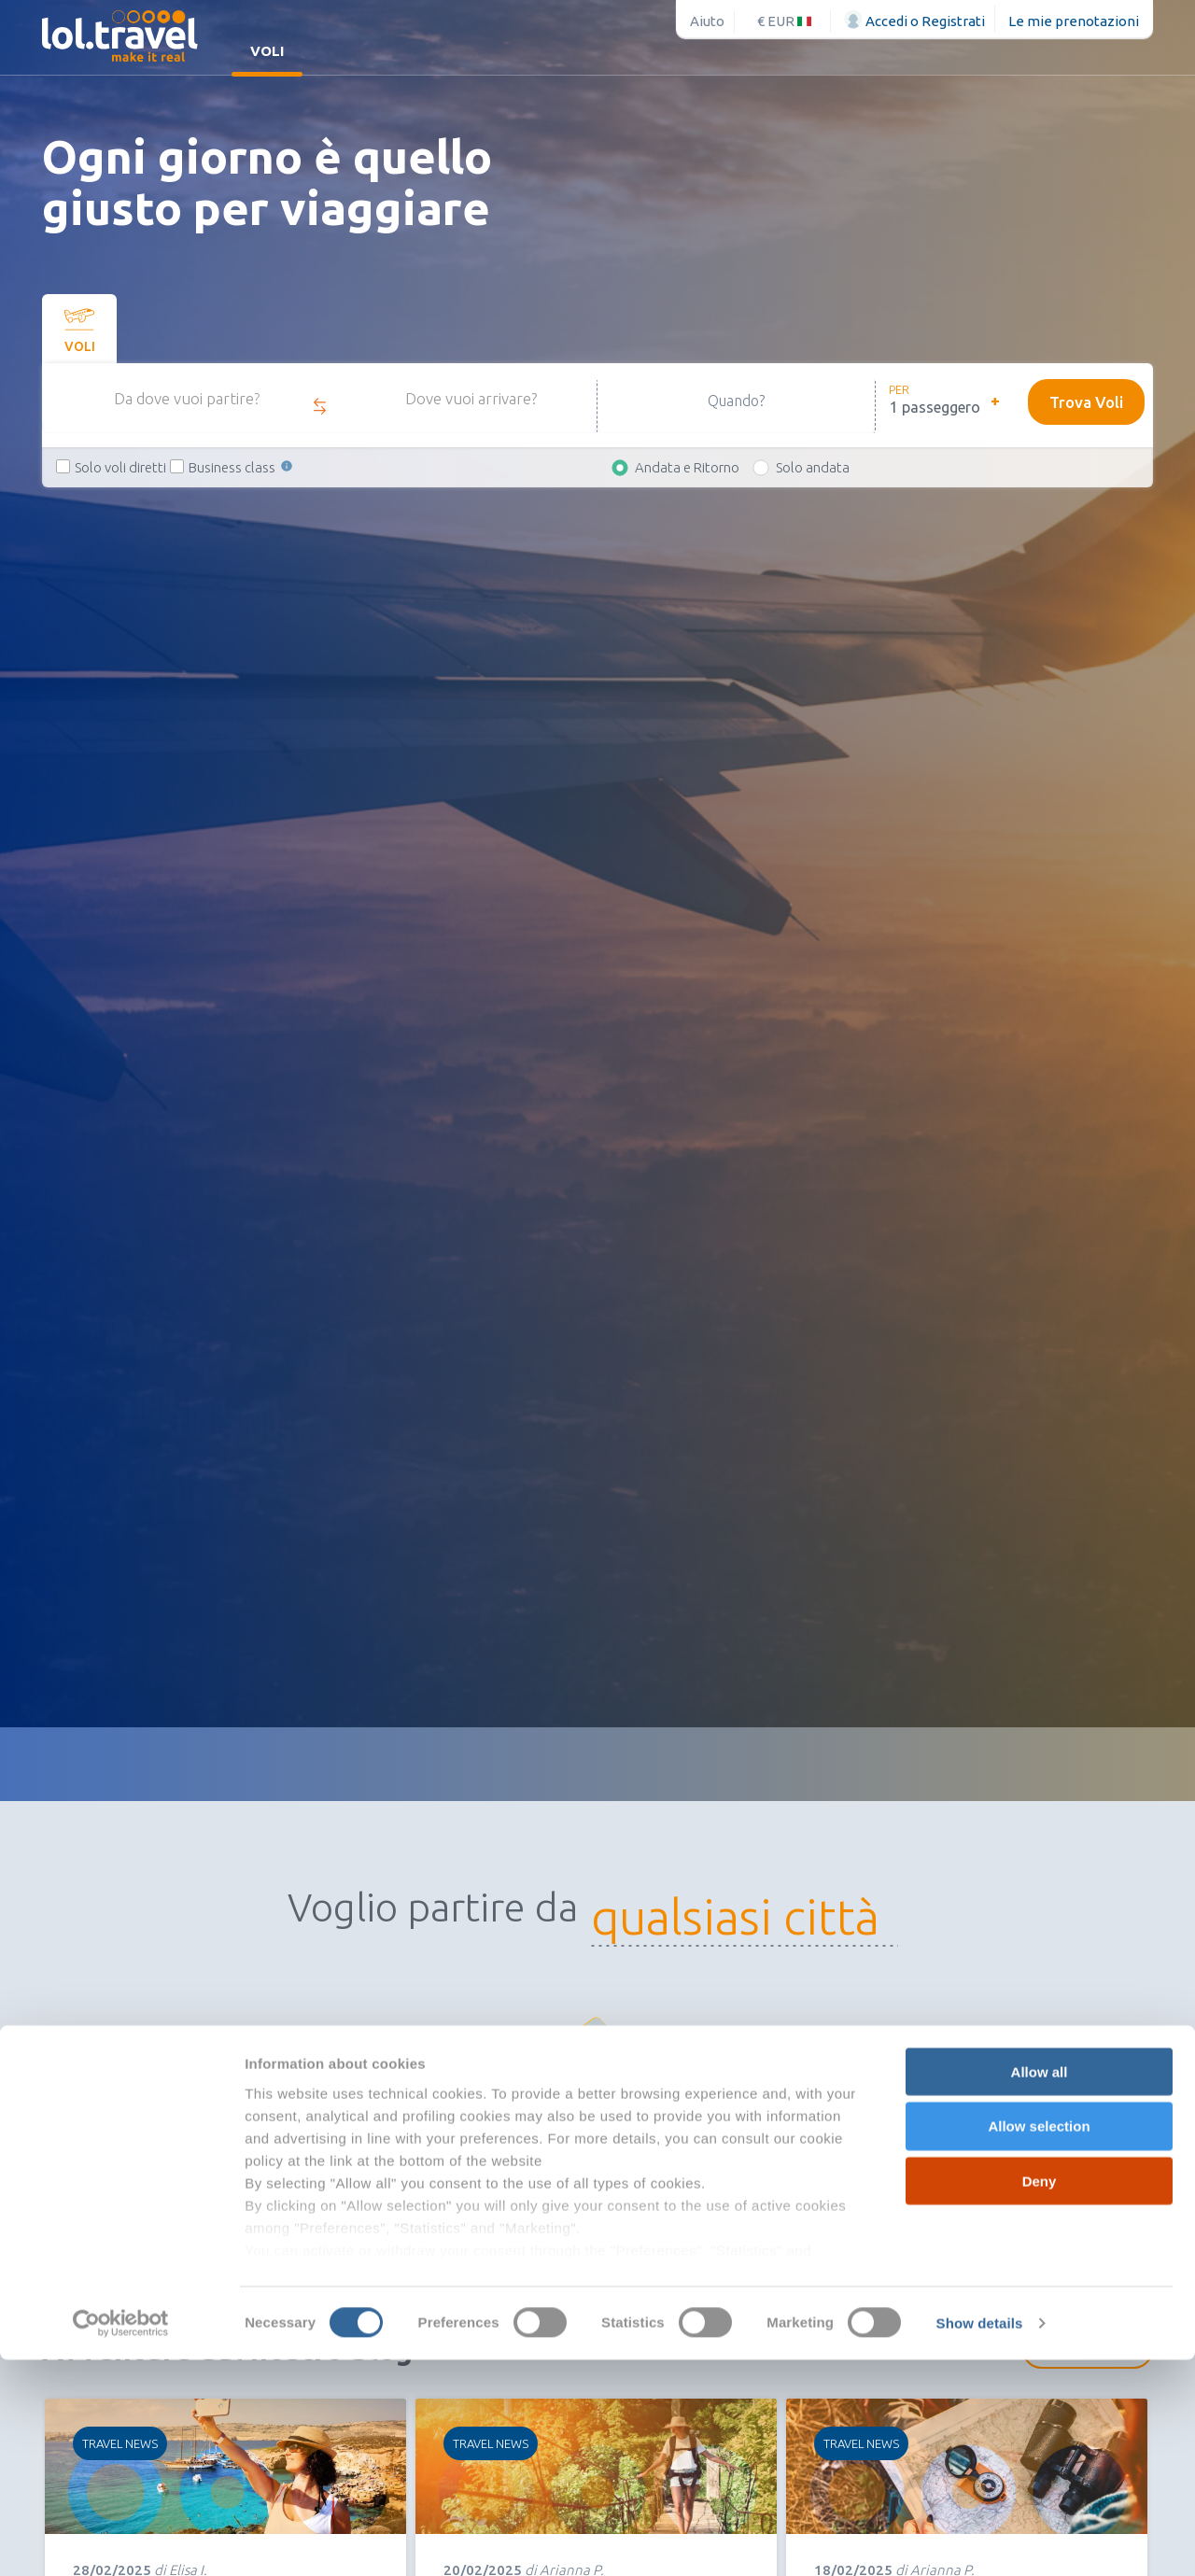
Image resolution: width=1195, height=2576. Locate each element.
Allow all (1039, 2288)
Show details (979, 2539)
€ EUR (784, 21)
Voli (267, 51)
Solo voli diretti (120, 467)
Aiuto (707, 21)
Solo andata (813, 467)
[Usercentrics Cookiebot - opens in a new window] (121, 2540)
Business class (242, 467)
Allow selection (1039, 2342)
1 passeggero (935, 407)
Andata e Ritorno (687, 467)
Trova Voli (1083, 402)
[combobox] (769, 1917)
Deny (1039, 2397)
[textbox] (769, 1918)
